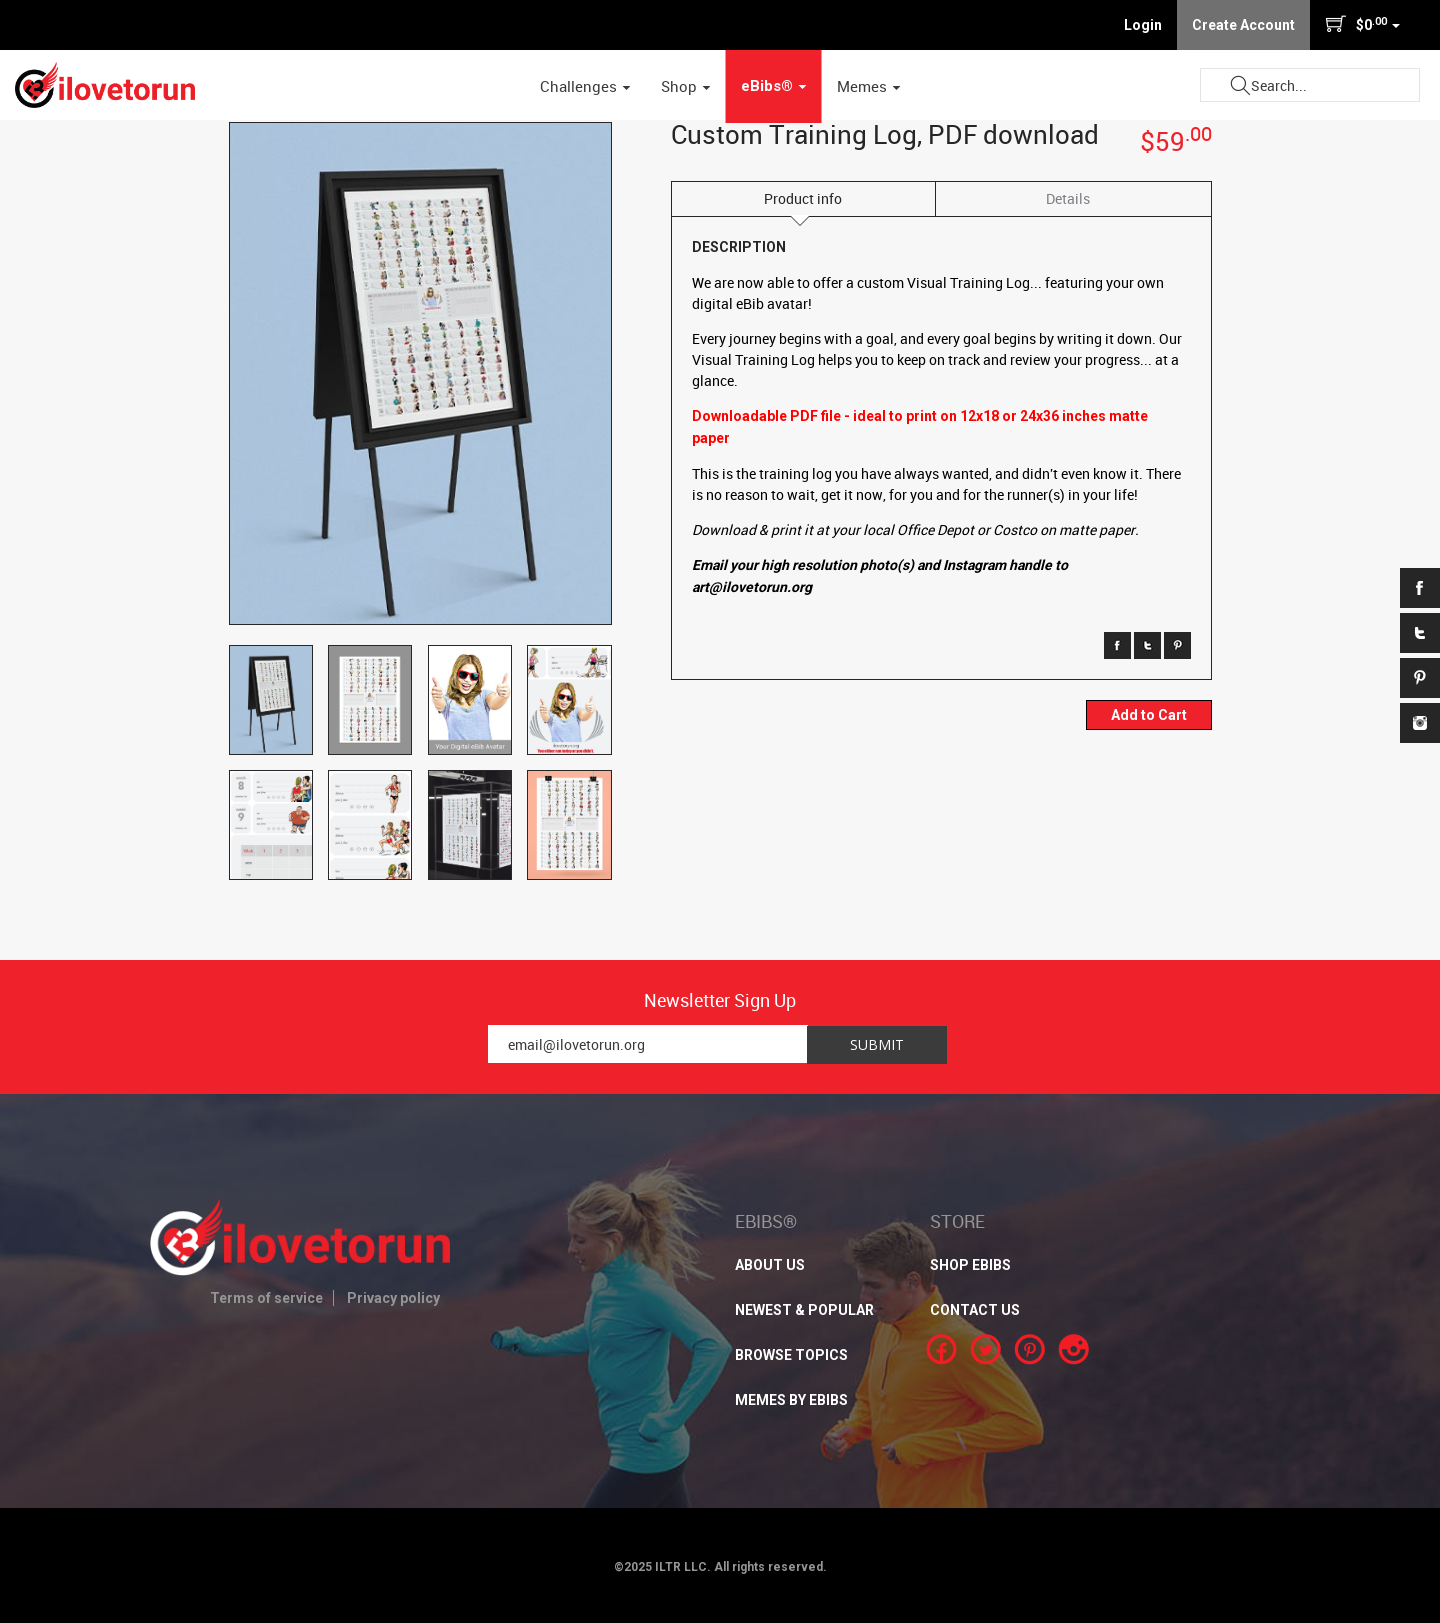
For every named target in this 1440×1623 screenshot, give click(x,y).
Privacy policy (393, 1298)
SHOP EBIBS (970, 1265)
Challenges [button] (585, 86)
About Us (770, 1265)
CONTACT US (975, 1310)
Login (1143, 25)
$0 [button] (1362, 24)
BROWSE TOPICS (791, 1355)
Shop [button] (686, 86)
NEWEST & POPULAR (804, 1310)
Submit (1240, 85)
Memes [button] (869, 86)
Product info (803, 198)
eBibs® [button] (774, 86)
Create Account (1243, 25)
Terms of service (266, 1298)
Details (1068, 198)
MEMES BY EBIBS (791, 1400)
